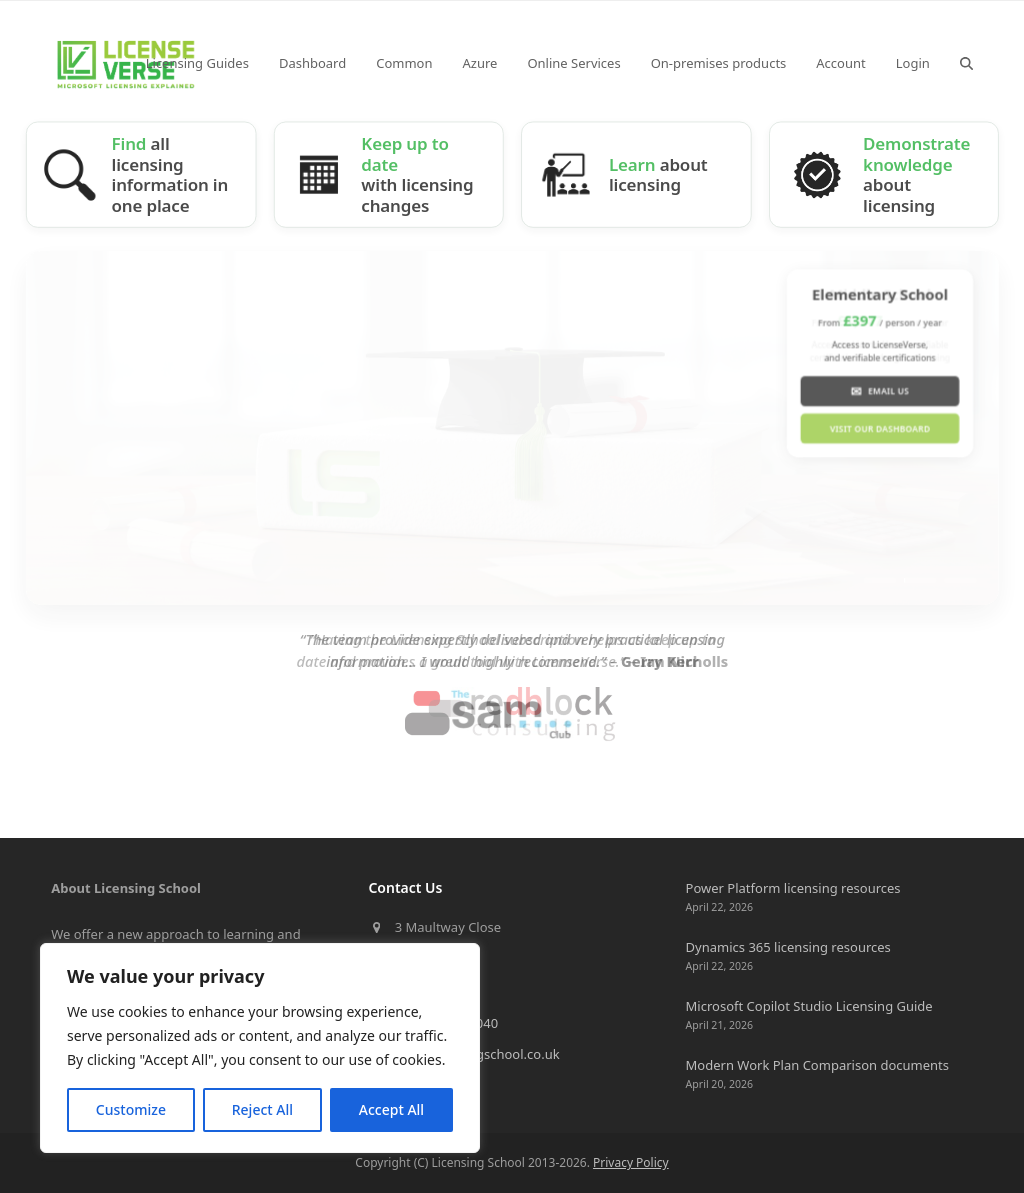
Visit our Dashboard (879, 428)
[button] (966, 63)
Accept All (391, 1109)
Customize (131, 1109)
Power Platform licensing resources (793, 888)
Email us (879, 391)
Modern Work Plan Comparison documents (817, 1065)
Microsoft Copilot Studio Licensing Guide (809, 1006)
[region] (260, 1048)
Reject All (262, 1109)
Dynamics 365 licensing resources (788, 947)
